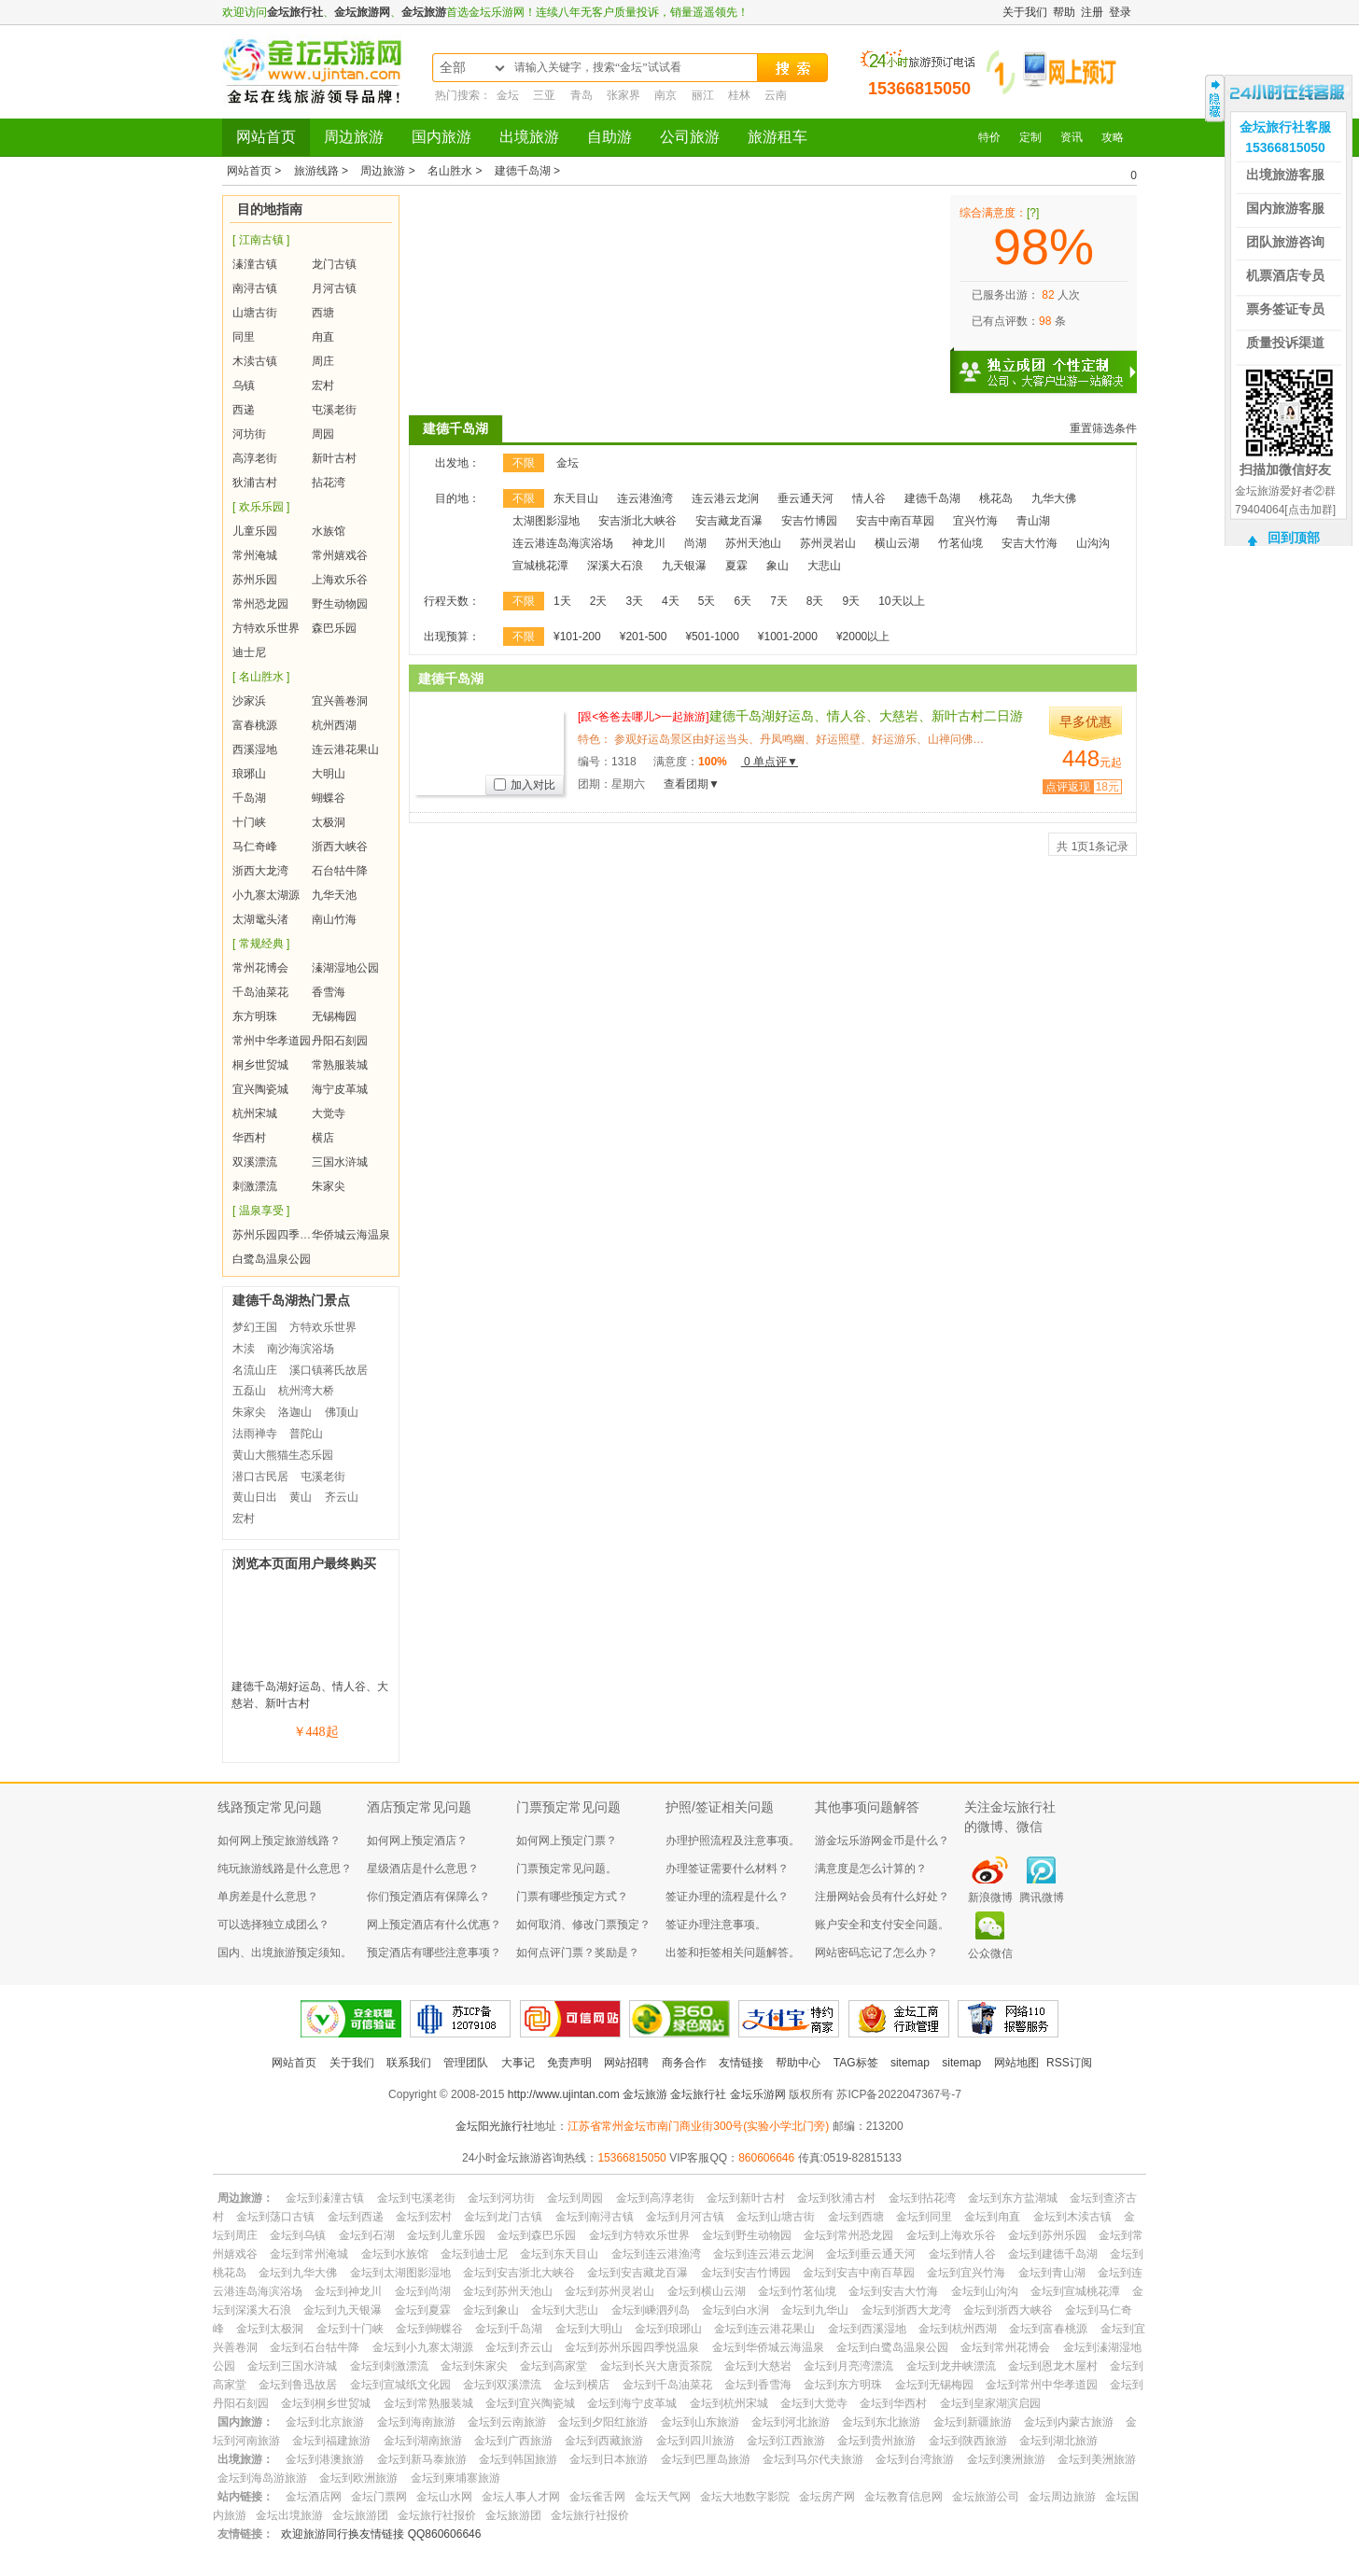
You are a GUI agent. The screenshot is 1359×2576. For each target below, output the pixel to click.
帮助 (1064, 12)
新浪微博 (990, 1897)
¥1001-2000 (788, 636)
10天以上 (901, 601)
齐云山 (341, 1497)
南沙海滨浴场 (300, 1348)
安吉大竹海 (1030, 543)
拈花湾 (328, 482)
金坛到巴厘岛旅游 (705, 2459)
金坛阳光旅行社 (494, 2126)
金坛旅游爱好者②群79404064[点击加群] (1285, 500)
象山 (777, 565)
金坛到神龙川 (348, 2291)
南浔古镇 (254, 288)
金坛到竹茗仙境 (797, 2291)
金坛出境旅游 (289, 2515)
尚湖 (695, 543)
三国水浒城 (340, 1162)
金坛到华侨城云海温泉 (768, 2347)
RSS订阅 (1069, 2062)
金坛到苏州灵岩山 (609, 2291)
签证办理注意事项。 (715, 1924)
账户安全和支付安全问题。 (882, 1924)
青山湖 (1033, 520)
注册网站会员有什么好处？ (882, 1896)
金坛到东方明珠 (843, 2384)
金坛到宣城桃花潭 (1075, 2291)
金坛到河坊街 (501, 2198)
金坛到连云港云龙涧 (763, 2254)
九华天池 (334, 895)
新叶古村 (334, 458)
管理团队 (465, 2062)
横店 (323, 1137)
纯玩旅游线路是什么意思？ (284, 1868)
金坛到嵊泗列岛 (650, 2310)
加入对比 (524, 784)
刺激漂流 (254, 1186)
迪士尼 (249, 652)
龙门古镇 (334, 264)
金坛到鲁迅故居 (298, 2384)
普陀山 (306, 1433)
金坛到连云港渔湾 (656, 2254)
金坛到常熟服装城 (428, 2403)
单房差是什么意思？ (267, 1896)
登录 (1120, 12)
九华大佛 (1053, 498)
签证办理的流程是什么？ (727, 1896)
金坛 (508, 95)
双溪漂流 (254, 1162)
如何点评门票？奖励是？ (577, 1952)
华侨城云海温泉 (351, 1234)
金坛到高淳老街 (655, 2198)
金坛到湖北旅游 (1058, 2440)
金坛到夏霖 (423, 2310)
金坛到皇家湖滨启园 (990, 2403)
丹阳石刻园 (340, 1040)
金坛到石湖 (367, 2235)
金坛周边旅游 (1062, 2496)
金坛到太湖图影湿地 (400, 2272)
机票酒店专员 (1285, 275)
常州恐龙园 (260, 603)
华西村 (249, 1137)
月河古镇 (334, 288)
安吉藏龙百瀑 (729, 520)
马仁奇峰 (254, 846)
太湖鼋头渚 (260, 919)
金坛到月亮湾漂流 (848, 2366)
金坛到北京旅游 (325, 2422)
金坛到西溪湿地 (867, 2328)
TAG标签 (856, 2062)
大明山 (328, 773)
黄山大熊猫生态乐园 (282, 1455)
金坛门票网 (379, 2496)
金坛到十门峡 (350, 2328)
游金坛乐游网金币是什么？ (882, 1840)
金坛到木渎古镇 (1072, 2216)
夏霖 (736, 565)
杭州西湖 (334, 725)
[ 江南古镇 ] (260, 239)
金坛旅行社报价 (437, 2515)
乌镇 (243, 385)
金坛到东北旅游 (881, 2422)
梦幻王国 (254, 1327)
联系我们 (408, 2062)
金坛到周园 (575, 2198)
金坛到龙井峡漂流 (951, 2366)
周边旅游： (245, 2198)
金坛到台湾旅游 (915, 2459)
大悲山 (824, 565)
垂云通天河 (806, 498)
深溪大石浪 (615, 565)
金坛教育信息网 (903, 2496)
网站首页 (266, 137)
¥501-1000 (711, 636)
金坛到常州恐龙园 (848, 2235)
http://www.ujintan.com (564, 2094)
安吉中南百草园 (895, 520)
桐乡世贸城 (260, 1064)
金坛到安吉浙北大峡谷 (519, 2272)
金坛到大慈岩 (758, 2366)
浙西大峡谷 (340, 846)
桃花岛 (996, 498)
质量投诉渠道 (1285, 342)
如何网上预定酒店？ (417, 1840)
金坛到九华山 (814, 2310)
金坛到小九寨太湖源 (422, 2347)
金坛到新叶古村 (746, 2198)
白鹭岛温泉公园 (271, 1259)
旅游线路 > (323, 170)
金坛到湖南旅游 (423, 2440)
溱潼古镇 (254, 264)
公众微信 (990, 1953)
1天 (562, 601)
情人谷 (869, 498)
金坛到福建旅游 (331, 2440)
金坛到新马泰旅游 (422, 2459)
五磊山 (249, 1390)
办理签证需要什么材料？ (727, 1868)
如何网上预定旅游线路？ (279, 1840)
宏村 (323, 385)
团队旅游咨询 (1285, 241)
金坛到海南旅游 (416, 2422)
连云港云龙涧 (725, 498)
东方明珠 (254, 1016)
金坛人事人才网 (521, 2496)
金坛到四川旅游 (695, 2440)
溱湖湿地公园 (345, 967)
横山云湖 (897, 543)
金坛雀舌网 (597, 2496)
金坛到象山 (491, 2310)
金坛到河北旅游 (790, 2422)
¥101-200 (577, 636)
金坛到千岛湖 (508, 2328)
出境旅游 (529, 137)
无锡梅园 (334, 1016)
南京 (665, 95)
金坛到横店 (581, 2384)
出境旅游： (245, 2459)
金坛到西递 (356, 2216)
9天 (852, 601)
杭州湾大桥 (306, 1390)
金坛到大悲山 (564, 2310)
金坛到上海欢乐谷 (951, 2235)
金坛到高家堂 (553, 2366)
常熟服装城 (340, 1064)
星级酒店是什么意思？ (423, 1868)
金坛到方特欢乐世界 (639, 2235)
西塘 (323, 312)
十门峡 (249, 822)
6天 (742, 601)
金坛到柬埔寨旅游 (455, 2478)
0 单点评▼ (769, 761)
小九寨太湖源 (266, 895)
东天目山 (575, 498)
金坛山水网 (444, 2496)
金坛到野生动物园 (747, 2235)
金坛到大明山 (589, 2328)
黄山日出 (254, 1497)
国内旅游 (441, 137)
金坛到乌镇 (298, 2235)
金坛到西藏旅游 (604, 2440)
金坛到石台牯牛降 (314, 2347)
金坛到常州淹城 (309, 2254)
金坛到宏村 (424, 2216)
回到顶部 (1294, 537)
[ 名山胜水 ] (260, 676)
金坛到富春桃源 (1048, 2328)
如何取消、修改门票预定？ (583, 1924)
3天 (634, 601)
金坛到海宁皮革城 (632, 2403)
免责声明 (569, 2062)
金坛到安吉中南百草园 (859, 2272)
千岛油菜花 (260, 992)
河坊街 (249, 434)
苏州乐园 (254, 579)
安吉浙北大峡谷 (637, 520)
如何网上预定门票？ (566, 1840)
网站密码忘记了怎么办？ (876, 1952)
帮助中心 (798, 2062)
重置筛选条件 (1103, 428)
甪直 (323, 336)
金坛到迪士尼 (474, 2254)
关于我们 (1024, 12)
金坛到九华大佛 (298, 2272)
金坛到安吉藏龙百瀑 (637, 2272)
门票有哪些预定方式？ (572, 1896)
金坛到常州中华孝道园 (1042, 2384)
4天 (671, 601)
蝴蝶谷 (328, 798)
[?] (1033, 212)
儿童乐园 (254, 531)
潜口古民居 (260, 1476)
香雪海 (328, 992)
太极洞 (328, 822)
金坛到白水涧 (735, 2310)
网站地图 (1016, 2062)
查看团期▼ (692, 784)
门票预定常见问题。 (566, 1868)
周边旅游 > (389, 170)
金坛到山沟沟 (984, 2291)
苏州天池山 (753, 543)
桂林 (739, 95)
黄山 (300, 1497)
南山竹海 (334, 919)
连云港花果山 (345, 749)
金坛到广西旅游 (513, 2440)
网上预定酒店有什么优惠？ (434, 1924)
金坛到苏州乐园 (1047, 2235)
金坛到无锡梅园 (934, 2384)
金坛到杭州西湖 (957, 2328)
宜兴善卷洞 (340, 700)
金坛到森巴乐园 (536, 2235)
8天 (815, 601)
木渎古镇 (254, 361)
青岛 (581, 95)
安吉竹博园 (809, 520)
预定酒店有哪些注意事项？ (434, 1952)
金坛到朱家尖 (474, 2366)
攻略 (1112, 137)
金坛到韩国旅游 (518, 2459)
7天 (779, 601)
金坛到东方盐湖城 (1013, 2198)
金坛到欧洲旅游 (358, 2478)
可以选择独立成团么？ (273, 1924)
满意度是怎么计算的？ (871, 1868)
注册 (1092, 12)
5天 (707, 601)
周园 (323, 434)
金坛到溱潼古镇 (325, 2198)
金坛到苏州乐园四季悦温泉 (632, 2347)
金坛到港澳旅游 (325, 2459)
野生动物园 (340, 603)
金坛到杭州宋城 (729, 2403)
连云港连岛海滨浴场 (562, 543)
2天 (599, 601)
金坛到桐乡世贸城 (326, 2403)
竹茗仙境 (960, 543)
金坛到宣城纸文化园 (400, 2384)
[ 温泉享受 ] (260, 1210)
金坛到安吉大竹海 (893, 2291)
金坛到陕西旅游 (968, 2440)
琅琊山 (249, 773)
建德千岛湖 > (527, 170)
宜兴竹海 (975, 520)
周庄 (323, 361)
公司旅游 (690, 137)
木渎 (243, 1348)
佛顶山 (341, 1412)
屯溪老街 (334, 409)
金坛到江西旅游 (786, 2440)
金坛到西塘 (856, 2216)
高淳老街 (254, 458)
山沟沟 (1093, 543)
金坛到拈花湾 (922, 2198)
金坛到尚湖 (423, 2291)
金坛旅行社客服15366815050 (1285, 137)
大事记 (518, 2062)
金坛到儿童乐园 (446, 2235)
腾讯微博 (1041, 1897)
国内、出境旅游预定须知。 (284, 1952)
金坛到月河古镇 (685, 2216)
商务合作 (684, 2062)
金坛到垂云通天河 (871, 2254)
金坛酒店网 (314, 2496)
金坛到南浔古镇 (594, 2216)
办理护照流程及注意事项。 (732, 1840)
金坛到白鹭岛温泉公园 (892, 2347)
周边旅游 (354, 137)
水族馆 (328, 531)
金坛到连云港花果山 (764, 2328)
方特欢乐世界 (266, 628)
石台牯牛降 (340, 870)
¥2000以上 (863, 636)
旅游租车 (777, 137)
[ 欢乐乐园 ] (260, 506)
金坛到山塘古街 (775, 2216)
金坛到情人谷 (962, 2254)
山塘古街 (254, 312)
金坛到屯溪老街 (416, 2198)
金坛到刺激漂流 (389, 2366)
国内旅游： (245, 2422)
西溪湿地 (254, 749)
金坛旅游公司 (985, 2496)
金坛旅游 (423, 12)
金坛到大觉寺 (814, 2403)
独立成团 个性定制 (1053, 364)
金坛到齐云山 (519, 2347)
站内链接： (245, 2496)
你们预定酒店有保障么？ (428, 1896)
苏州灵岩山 (828, 543)
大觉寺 (328, 1113)
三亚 (544, 95)
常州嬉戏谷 (340, 555)
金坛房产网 (827, 2496)
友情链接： (245, 2534)
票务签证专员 (1285, 308)
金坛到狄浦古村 (836, 2198)
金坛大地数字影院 (745, 2496)
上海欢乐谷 (340, 579)
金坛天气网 (663, 2496)
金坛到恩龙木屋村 (1053, 2366)
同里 (243, 336)
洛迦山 (295, 1412)
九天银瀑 (684, 565)
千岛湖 (249, 798)
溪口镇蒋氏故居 (328, 1370)
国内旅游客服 (1285, 208)
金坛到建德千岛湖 (1053, 2254)
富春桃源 (254, 725)
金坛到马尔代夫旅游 (813, 2459)
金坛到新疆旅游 (972, 2422)
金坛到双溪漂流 (502, 2384)
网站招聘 (626, 2062)
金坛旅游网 (362, 12)
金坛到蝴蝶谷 (429, 2328)
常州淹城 (254, 555)
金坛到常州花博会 (1005, 2347)
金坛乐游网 (758, 2094)
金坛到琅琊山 (668, 2328)
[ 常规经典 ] (260, 943)
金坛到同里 (924, 2216)
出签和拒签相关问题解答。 (732, 1952)
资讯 (1071, 137)
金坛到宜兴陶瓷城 (530, 2403)
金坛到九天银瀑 (342, 2310)
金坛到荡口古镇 (275, 2216)
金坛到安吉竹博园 (746, 2272)
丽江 (703, 95)
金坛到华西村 (893, 2403)
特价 (989, 137)
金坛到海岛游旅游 (262, 2478)
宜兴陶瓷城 (260, 1089)
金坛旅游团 (360, 2515)
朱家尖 (328, 1186)
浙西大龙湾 (260, 870)
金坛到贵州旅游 (876, 2440)
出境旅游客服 (1285, 174)
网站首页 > (256, 170)
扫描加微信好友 (1285, 469)
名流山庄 (254, 1370)
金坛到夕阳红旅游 (603, 2422)
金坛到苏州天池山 (508, 2291)
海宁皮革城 (340, 1089)
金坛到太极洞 (269, 2328)
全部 (453, 68)
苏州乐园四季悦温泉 (282, 1234)
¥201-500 (643, 636)
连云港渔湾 (645, 498)
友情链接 (741, 2062)
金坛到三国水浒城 (292, 2366)
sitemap (910, 2062)
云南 (775, 95)
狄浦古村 (254, 482)
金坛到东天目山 (559, 2254)
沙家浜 (249, 700)
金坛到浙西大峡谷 (1008, 2310)
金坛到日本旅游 (608, 2459)
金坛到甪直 (992, 2216)
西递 (243, 409)
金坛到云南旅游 (507, 2422)
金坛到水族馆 (394, 2254)
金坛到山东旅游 (700, 2422)
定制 (1030, 137)
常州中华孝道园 (271, 1040)
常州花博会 (260, 967)
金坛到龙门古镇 (503, 2216)
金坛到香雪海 (758, 2384)
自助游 (609, 137)
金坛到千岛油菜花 (667, 2384)
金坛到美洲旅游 (1097, 2459)
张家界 (623, 95)
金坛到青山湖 (1052, 2272)
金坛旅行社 (295, 12)
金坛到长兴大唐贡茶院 (656, 2366)
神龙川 (648, 543)
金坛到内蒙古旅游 (1069, 2422)
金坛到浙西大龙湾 (906, 2310)
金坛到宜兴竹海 (966, 2272)
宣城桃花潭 (540, 565)
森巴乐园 (334, 628)
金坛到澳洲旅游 (1006, 2459)
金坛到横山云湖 (706, 2291)
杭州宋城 (254, 1113)
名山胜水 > (456, 170)
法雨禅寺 (254, 1433)
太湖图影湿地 (546, 520)
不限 (523, 462)
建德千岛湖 (455, 428)
